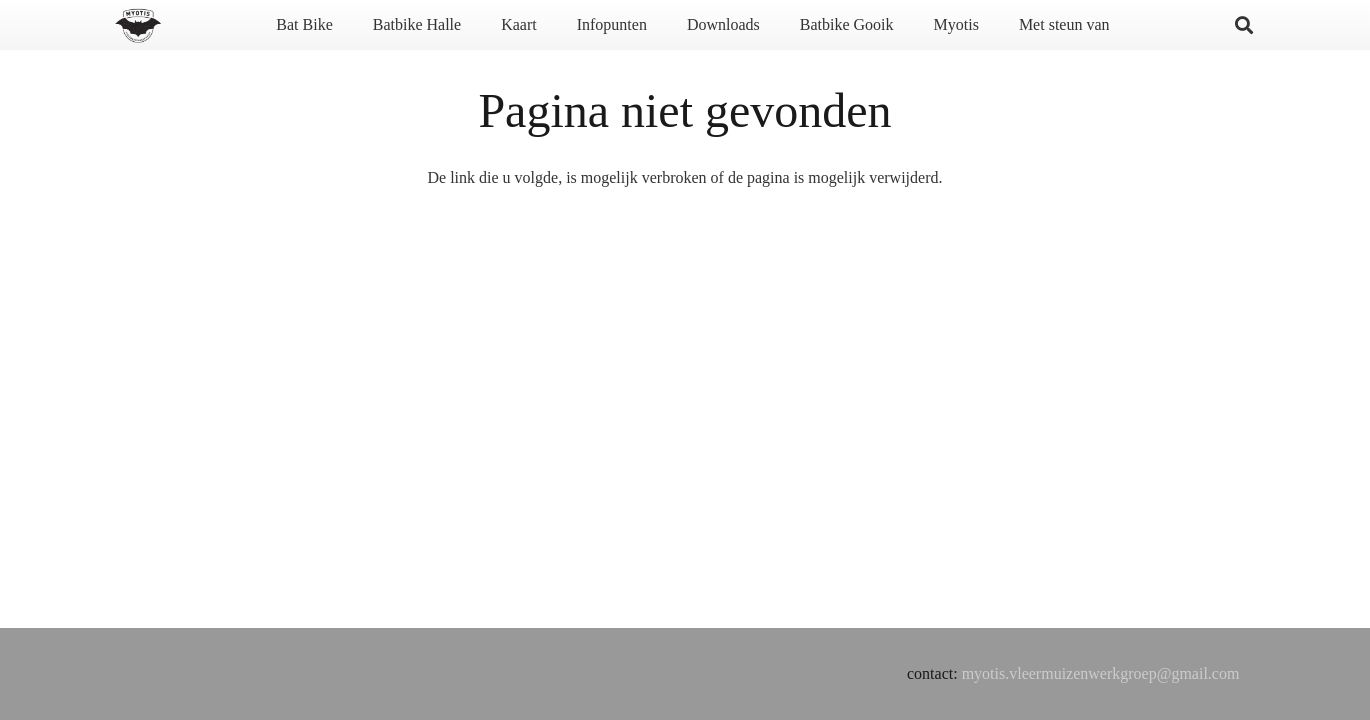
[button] (1244, 25)
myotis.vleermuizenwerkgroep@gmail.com (1101, 673)
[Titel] (138, 25)
